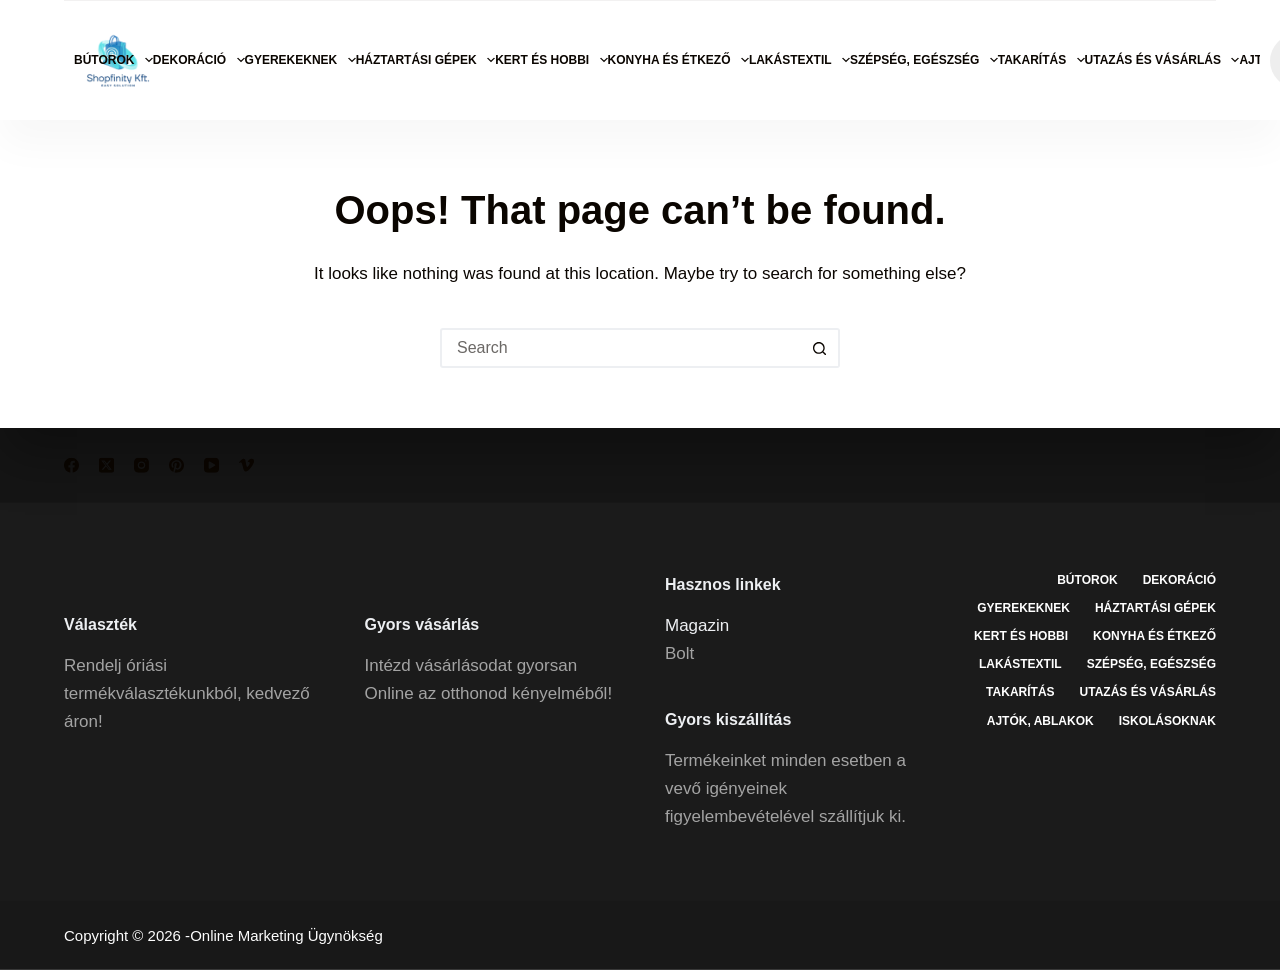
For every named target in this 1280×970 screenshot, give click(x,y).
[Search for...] (620, 348)
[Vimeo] (246, 465)
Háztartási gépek (426, 60)
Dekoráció (199, 60)
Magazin (697, 624)
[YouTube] (211, 465)
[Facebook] (71, 465)
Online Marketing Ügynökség (286, 935)
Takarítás (1041, 60)
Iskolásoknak (1167, 720)
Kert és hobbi (551, 60)
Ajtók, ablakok (1040, 720)
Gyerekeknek (300, 60)
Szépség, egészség (924, 60)
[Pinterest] (176, 465)
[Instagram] (141, 465)
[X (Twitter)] (106, 465)
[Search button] (820, 348)
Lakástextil (799, 60)
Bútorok (113, 60)
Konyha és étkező (678, 60)
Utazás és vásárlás (1162, 60)
